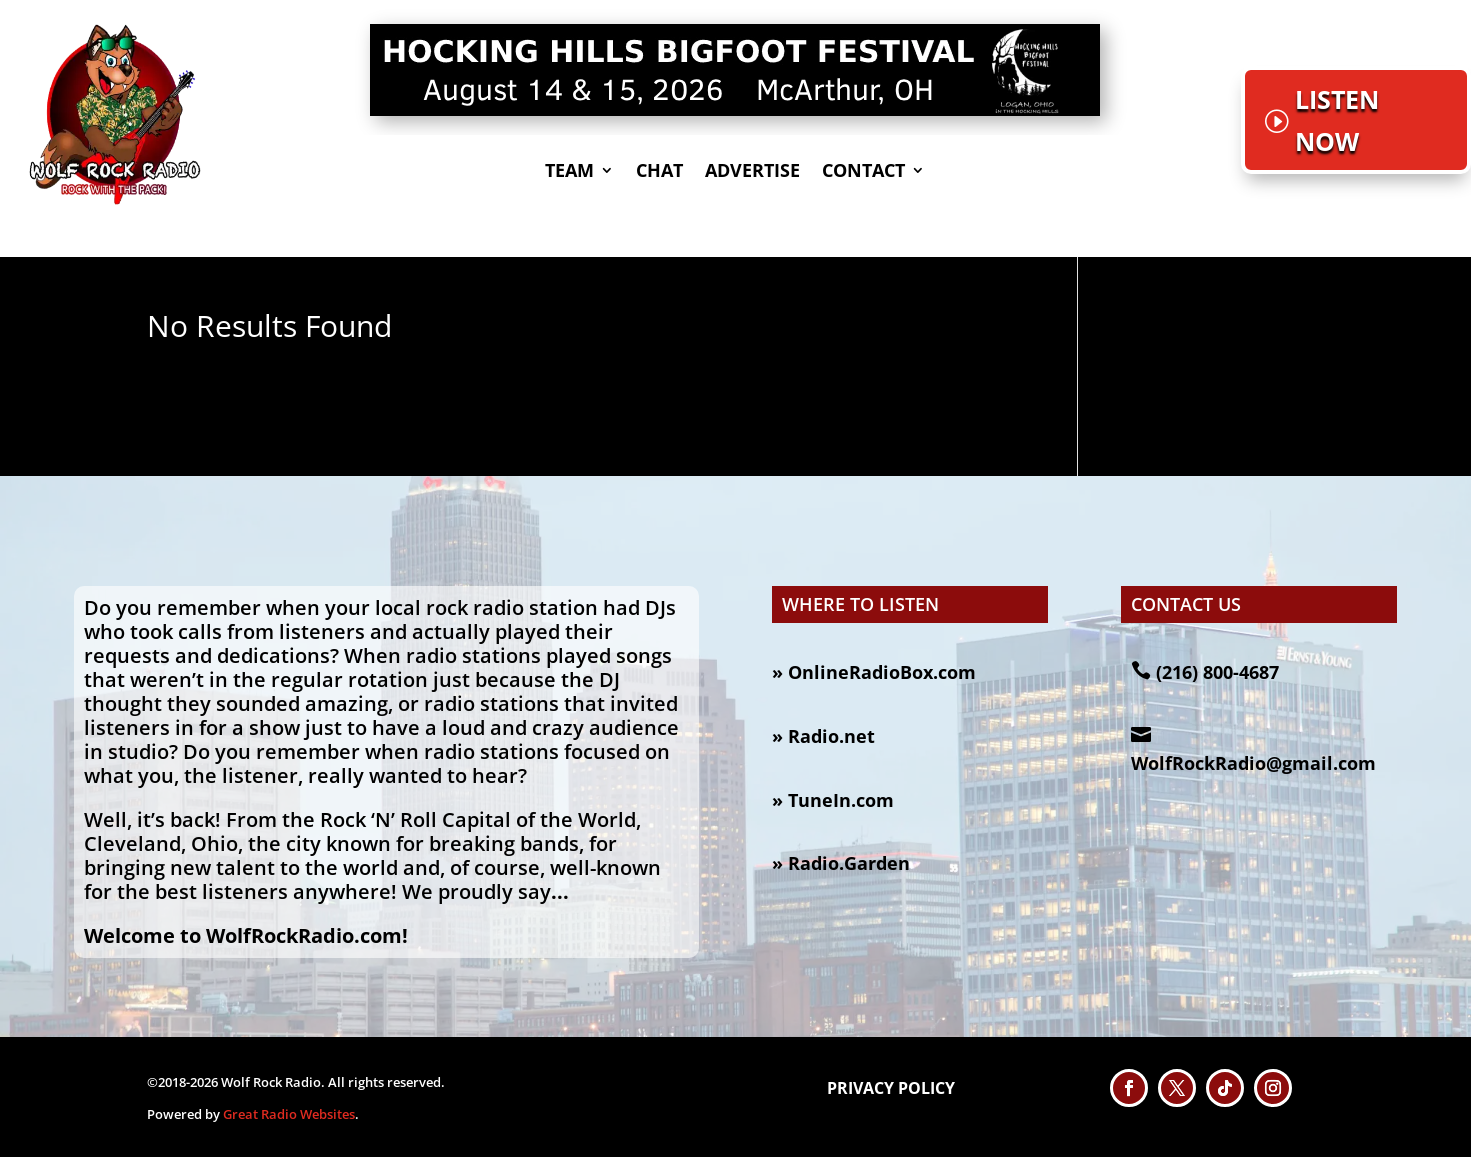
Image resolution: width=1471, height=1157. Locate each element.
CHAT (659, 172)
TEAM (569, 172)
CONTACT (863, 172)
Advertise (752, 172)
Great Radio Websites (289, 1114)
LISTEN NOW (1337, 120)
